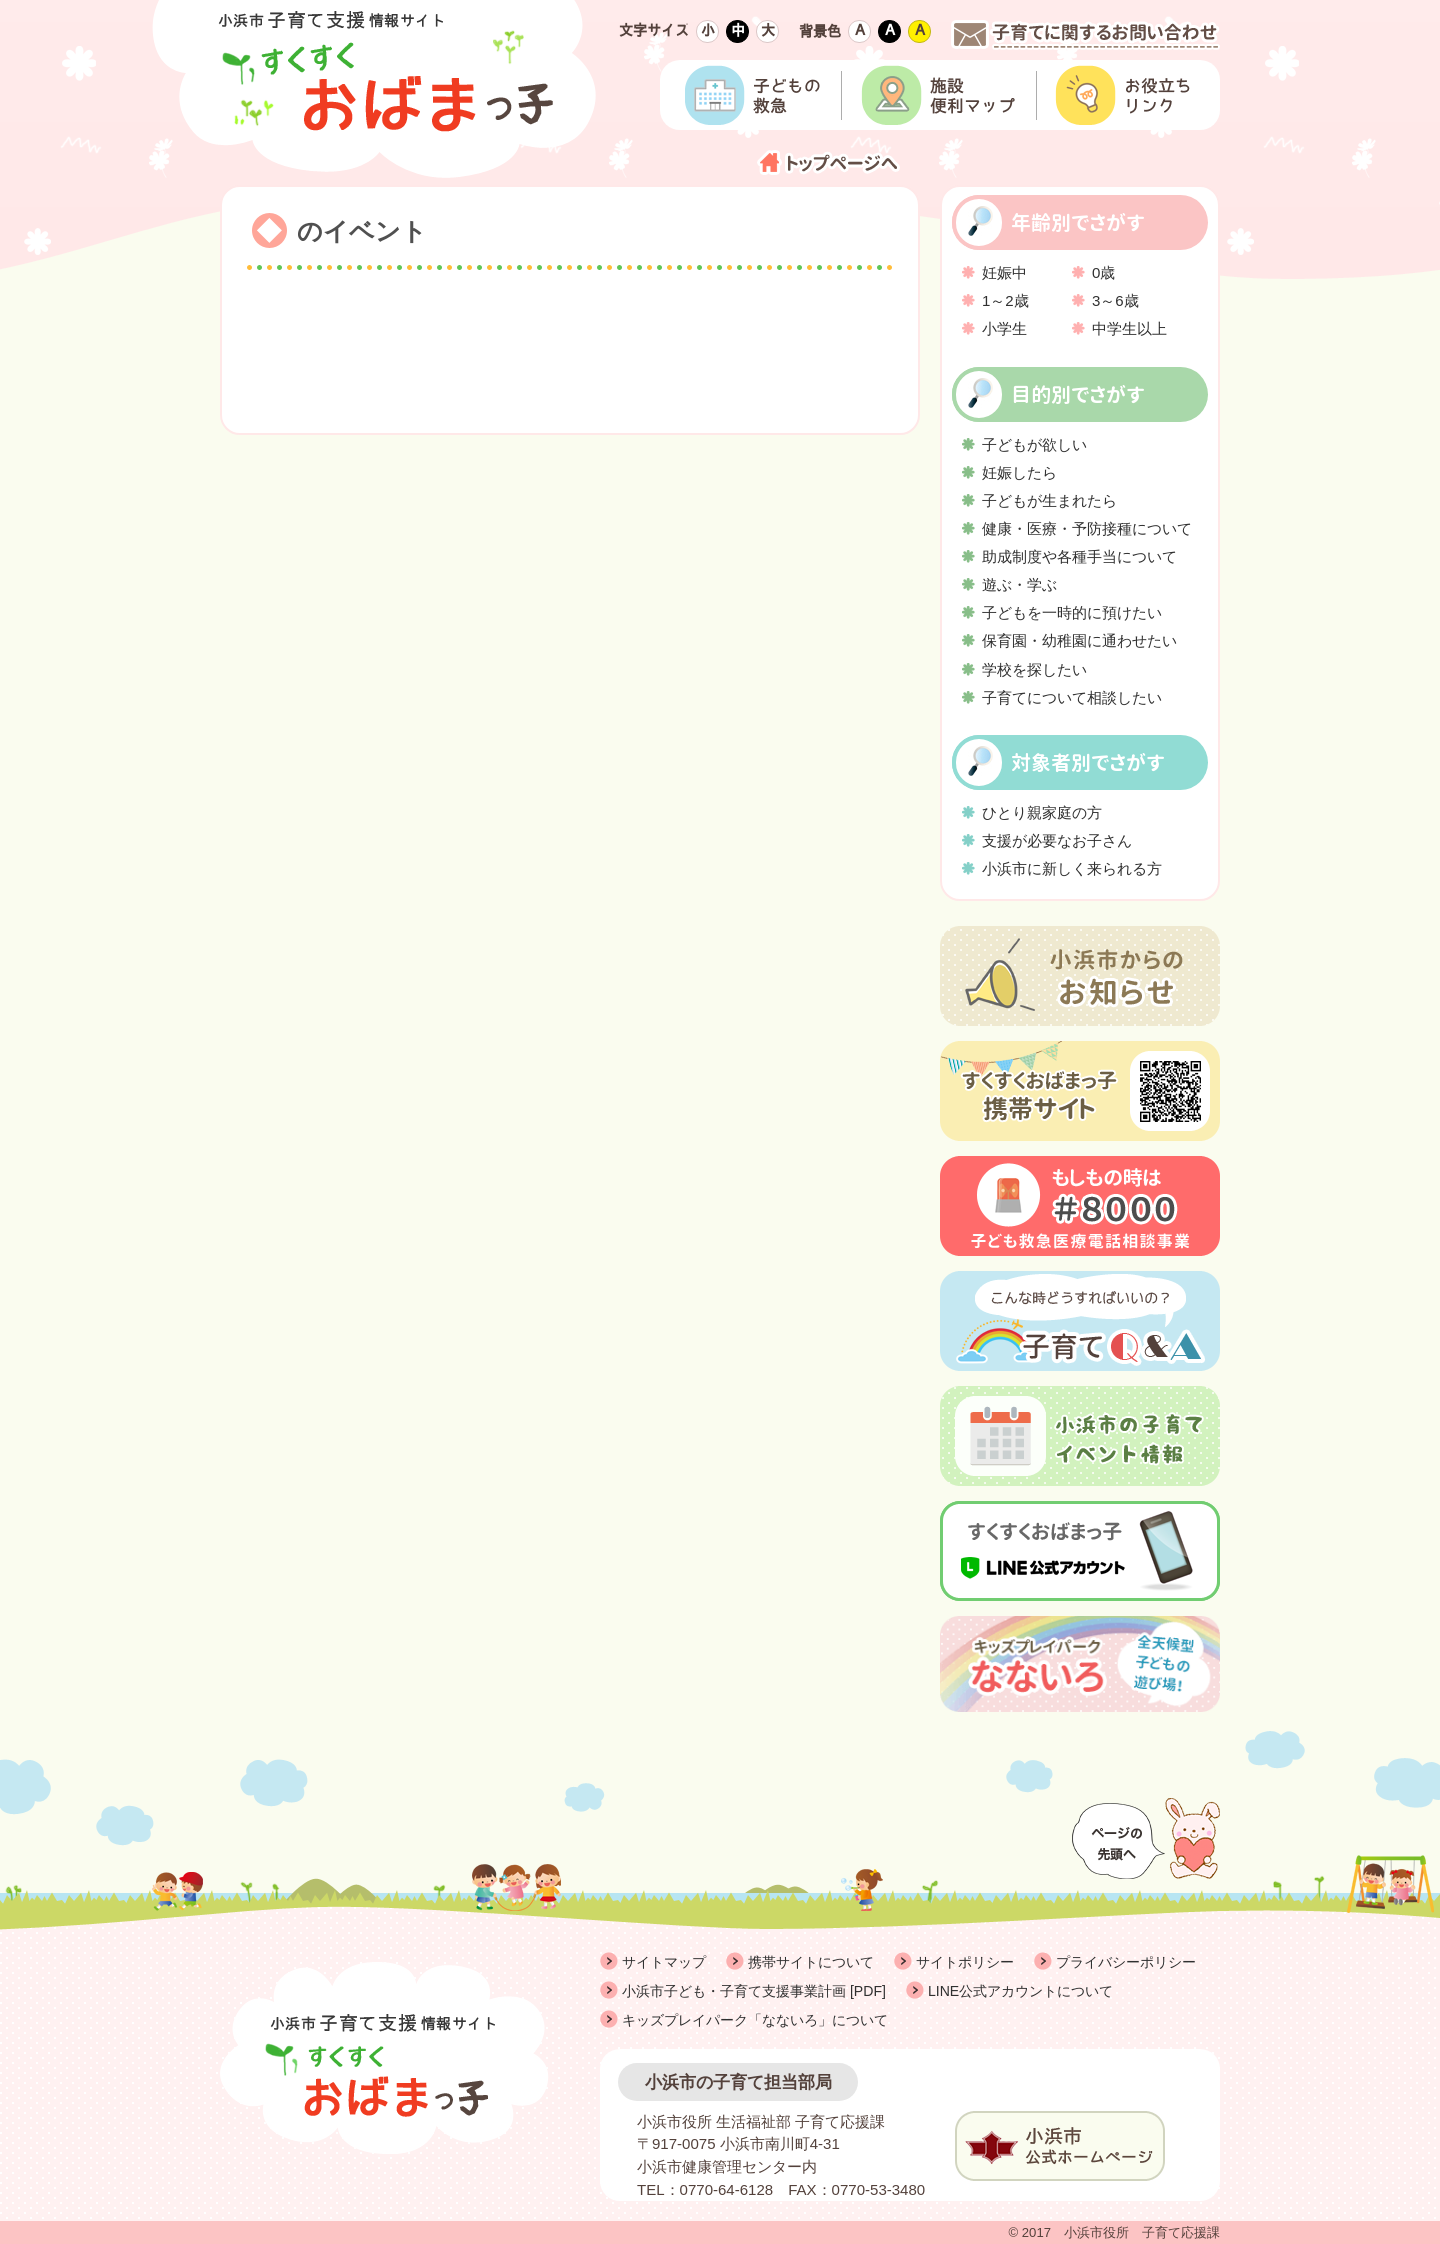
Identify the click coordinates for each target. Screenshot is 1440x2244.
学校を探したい (1034, 669)
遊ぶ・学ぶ (1019, 584)
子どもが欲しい (1034, 444)
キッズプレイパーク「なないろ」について (755, 2020)
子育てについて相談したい (1072, 697)
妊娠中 (1004, 272)
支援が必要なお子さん (1057, 840)
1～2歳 (1005, 300)
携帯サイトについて (811, 1962)
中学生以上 (1129, 328)
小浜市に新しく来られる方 (1072, 868)
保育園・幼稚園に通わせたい (1079, 640)
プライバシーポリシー (1126, 1962)
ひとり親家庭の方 (1042, 812)
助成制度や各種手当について (1079, 556)
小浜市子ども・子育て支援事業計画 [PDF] (754, 1991)
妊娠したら (1019, 472)
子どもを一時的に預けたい (1072, 612)
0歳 (1103, 272)
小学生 (1004, 328)
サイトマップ (664, 1962)
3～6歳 (1115, 300)
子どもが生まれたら (1049, 500)
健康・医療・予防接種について (1087, 528)
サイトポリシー (965, 1962)
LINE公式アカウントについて (1020, 1991)
